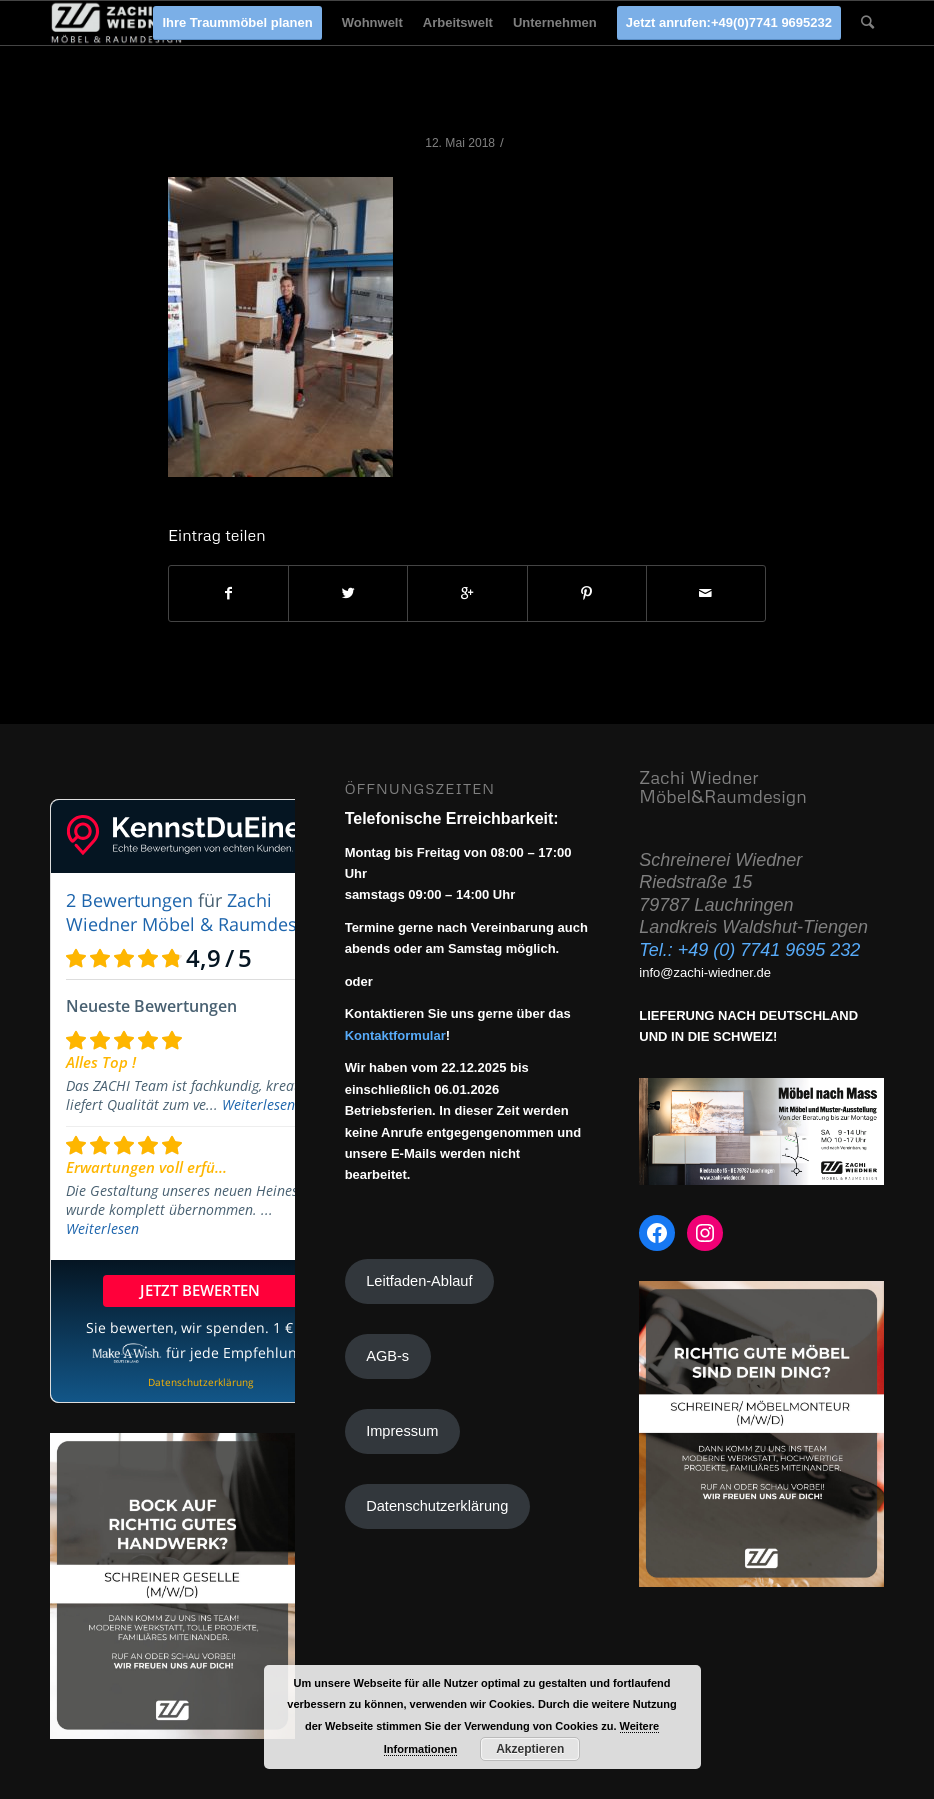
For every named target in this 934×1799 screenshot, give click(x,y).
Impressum (402, 1431)
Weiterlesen (258, 1104)
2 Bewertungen (129, 900)
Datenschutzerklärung (437, 1506)
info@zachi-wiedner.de (705, 972)
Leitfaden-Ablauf (419, 1281)
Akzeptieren (530, 1749)
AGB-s (387, 1356)
